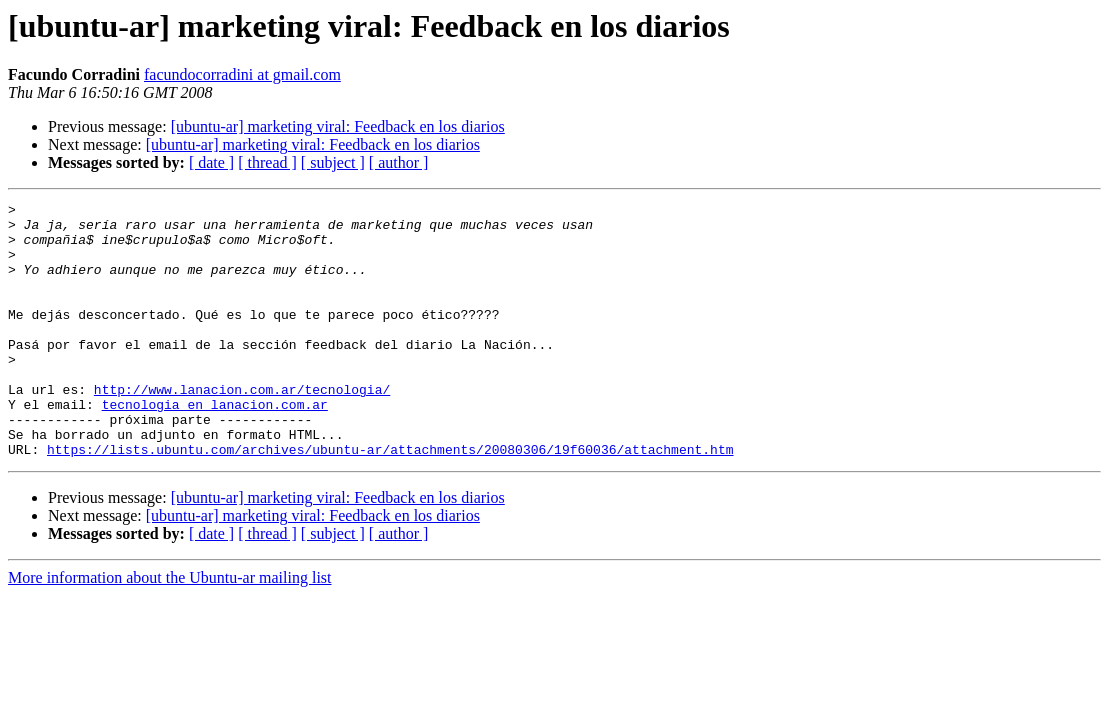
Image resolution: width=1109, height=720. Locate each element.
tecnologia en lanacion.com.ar (215, 446)
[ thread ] (267, 162)
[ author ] (399, 162)
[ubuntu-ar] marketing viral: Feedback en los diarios (338, 126)
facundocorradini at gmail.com (242, 74)
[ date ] (211, 162)
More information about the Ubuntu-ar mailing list (170, 628)
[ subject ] (333, 162)
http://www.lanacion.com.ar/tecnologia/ (242, 428)
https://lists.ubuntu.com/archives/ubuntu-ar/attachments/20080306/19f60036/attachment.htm (390, 500)
